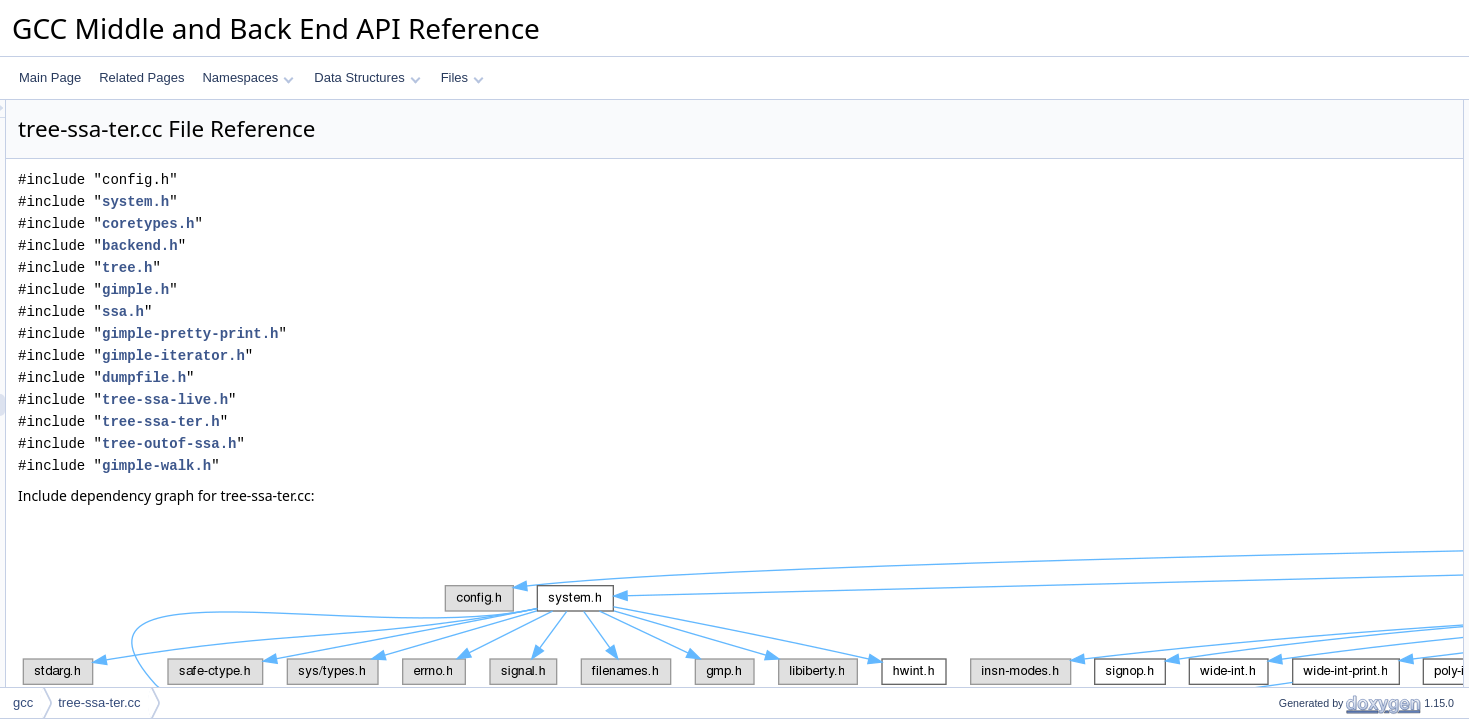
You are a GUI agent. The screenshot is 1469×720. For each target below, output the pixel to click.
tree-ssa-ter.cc (99, 702)
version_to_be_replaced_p (1332, 287)
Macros (1265, 155)
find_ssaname (1299, 529)
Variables (1270, 639)
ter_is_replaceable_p (1317, 419)
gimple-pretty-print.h (440, 333)
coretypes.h (398, 223)
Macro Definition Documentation (1331, 683)
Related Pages (141, 77)
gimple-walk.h (406, 465)
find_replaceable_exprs (1324, 595)
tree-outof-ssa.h (419, 443)
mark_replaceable (1309, 507)
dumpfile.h (394, 377)
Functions (1272, 199)
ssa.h (373, 311)
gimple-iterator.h (423, 355)
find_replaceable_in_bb (1324, 573)
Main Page (50, 77)
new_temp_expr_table (1321, 243)
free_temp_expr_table (1320, 265)
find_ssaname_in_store (1324, 551)
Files (462, 77)
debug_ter (1289, 221)
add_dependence (1308, 375)
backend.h (390, 245)
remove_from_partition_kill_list (1343, 353)
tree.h (377, 267)
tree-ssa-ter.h (411, 421)
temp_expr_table (1306, 133)
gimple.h (385, 289)
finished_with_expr (1311, 397)
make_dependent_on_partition (1343, 309)
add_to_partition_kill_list (1326, 331)
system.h (385, 201)
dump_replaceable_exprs (1329, 617)
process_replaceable (1317, 441)
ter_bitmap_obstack (1314, 661)
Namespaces (247, 77)
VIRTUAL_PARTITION (1322, 177)
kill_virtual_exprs (1306, 485)
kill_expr (1284, 463)
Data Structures (367, 77)
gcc (23, 702)
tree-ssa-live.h (415, 399)
